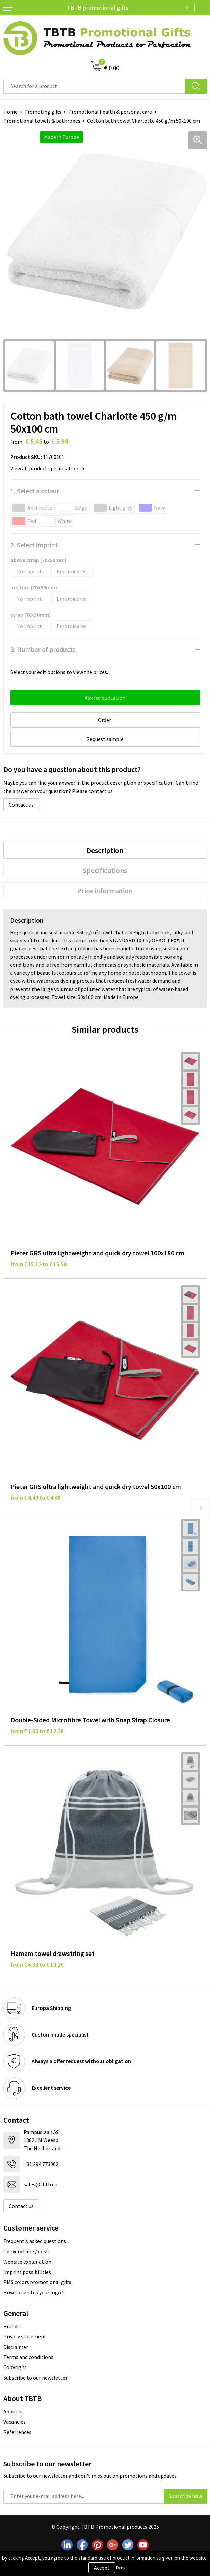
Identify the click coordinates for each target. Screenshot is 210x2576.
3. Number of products (43, 649)
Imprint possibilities (27, 2272)
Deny (120, 2567)
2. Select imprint (34, 545)
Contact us (21, 804)
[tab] (104, 850)
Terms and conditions (28, 2357)
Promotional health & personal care (110, 111)
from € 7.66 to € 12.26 (37, 1731)
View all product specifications (47, 468)
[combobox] (94, 86)
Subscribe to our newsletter (35, 2377)
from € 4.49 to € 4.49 (35, 1497)
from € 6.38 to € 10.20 (37, 1964)
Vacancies (14, 2421)
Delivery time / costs (27, 2251)
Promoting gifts (42, 111)
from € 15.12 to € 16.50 (38, 1264)
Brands (11, 2326)
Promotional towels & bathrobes (41, 120)
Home (10, 111)
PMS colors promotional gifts (37, 2282)
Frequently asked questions (34, 2241)
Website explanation (27, 2261)
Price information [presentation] (105, 890)
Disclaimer (15, 2347)
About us (13, 2411)
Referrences (17, 2432)
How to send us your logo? (33, 2292)
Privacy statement (24, 2336)
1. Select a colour (34, 491)
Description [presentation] (104, 850)
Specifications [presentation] (105, 870)
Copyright (15, 2367)
